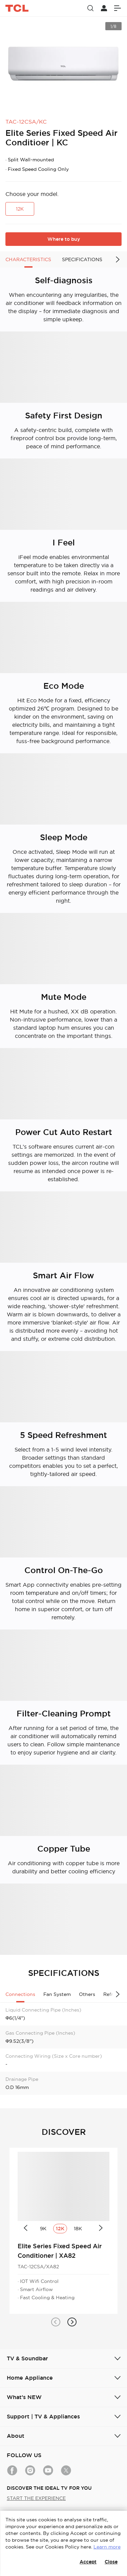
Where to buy (63, 239)
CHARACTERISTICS (28, 259)
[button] (55, 2322)
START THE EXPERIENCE (36, 2498)
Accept (88, 2562)
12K (20, 209)
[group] (63, 64)
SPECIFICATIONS (82, 259)
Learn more (107, 2547)
